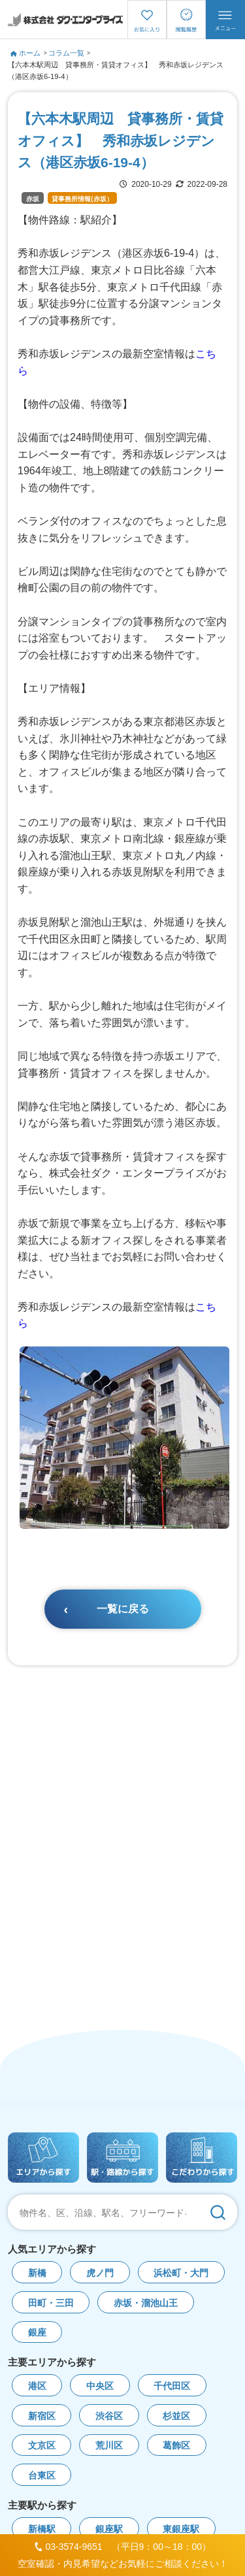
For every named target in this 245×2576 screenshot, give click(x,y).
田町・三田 (51, 2303)
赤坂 (32, 199)
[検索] (217, 2212)
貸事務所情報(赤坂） (82, 199)
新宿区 (42, 2416)
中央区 (100, 2386)
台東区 (42, 2476)
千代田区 (172, 2386)
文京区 (42, 2446)
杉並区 (176, 2416)
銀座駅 (109, 2529)
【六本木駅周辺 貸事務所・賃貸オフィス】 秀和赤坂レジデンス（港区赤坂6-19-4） (115, 70)
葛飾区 (176, 2446)
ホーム (25, 53)
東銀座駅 (181, 2529)
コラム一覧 (66, 53)
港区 (37, 2386)
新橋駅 (42, 2529)
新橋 (37, 2273)
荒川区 (109, 2446)
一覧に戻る (123, 1608)
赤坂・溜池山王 (146, 2303)
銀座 (37, 2333)
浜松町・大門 (181, 2273)
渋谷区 (109, 2416)
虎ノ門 (100, 2273)
